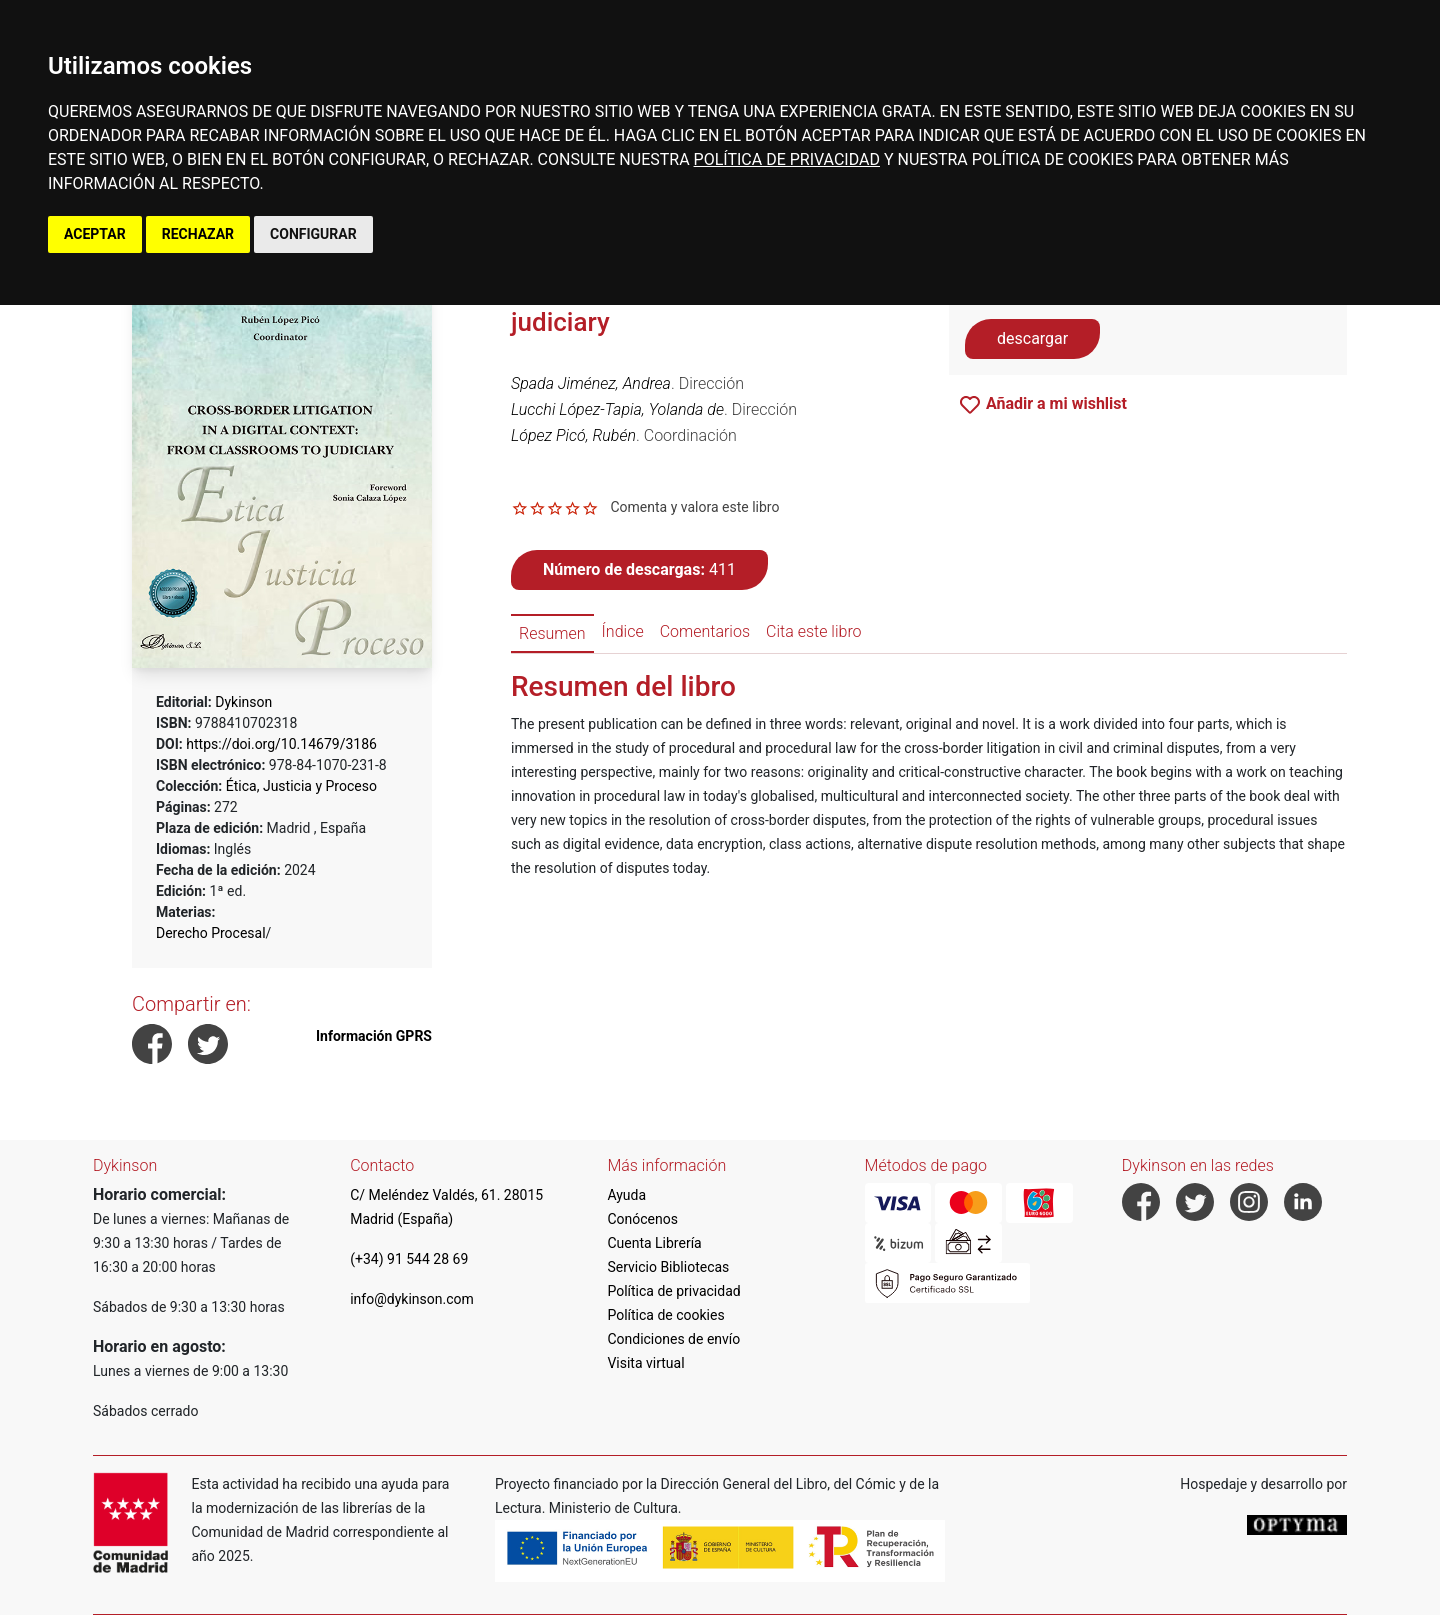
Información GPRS (374, 1036)
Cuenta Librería (654, 1243)
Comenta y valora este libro (694, 507)
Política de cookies (665, 1315)
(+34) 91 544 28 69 (409, 1259)
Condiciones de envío (673, 1339)
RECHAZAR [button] (198, 234)
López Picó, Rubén (573, 435)
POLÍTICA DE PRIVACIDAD (787, 159)
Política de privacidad (673, 1291)
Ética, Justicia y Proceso (301, 786)
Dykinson (243, 702)
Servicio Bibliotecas (668, 1267)
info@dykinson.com (412, 1299)
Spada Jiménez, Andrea (591, 383)
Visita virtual (645, 1363)
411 (639, 569)
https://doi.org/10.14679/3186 (281, 744)
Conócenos (642, 1219)
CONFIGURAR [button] (313, 234)
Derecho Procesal (211, 933)
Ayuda (626, 1195)
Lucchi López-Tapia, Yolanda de (617, 409)
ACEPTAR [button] (95, 234)
